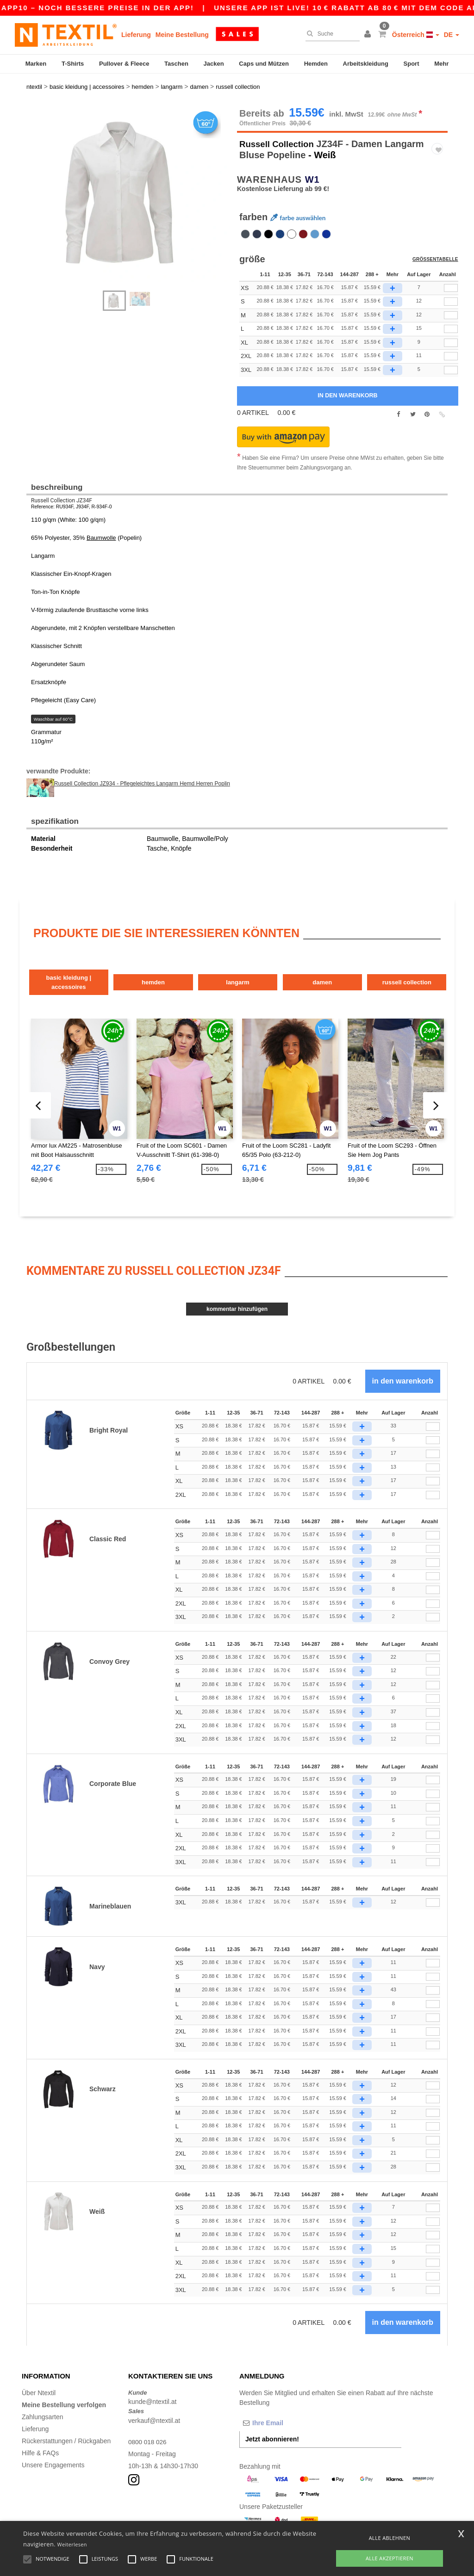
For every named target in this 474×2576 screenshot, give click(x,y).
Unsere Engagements (53, 2446)
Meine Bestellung (182, 34)
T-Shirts (73, 63)
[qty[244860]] (451, 279)
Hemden (316, 63)
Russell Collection (279, 135)
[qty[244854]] (451, 293)
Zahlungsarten (42, 2398)
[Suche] (330, 34)
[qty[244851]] (451, 307)
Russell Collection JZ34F (61, 491)
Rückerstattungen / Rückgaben (66, 2422)
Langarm (272, 968)
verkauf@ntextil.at (154, 2401)
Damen (370, 968)
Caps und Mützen (264, 63)
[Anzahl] (433, 1407)
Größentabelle (436, 252)
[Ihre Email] (288, 2404)
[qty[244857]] (451, 334)
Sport (411, 63)
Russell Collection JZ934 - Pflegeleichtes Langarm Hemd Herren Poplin (142, 775)
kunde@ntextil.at (152, 2383)
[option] (128, 186)
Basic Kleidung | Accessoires (75, 968)
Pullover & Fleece (124, 63)
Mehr (441, 63)
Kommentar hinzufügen (237, 1290)
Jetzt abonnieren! (272, 2420)
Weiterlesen (72, 2544)
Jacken (214, 63)
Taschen (176, 63)
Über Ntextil (39, 2374)
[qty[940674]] (451, 361)
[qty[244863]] (451, 348)
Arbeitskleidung (365, 63)
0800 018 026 (148, 2423)
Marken (36, 63)
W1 (312, 171)
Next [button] (33, 195)
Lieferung (136, 34)
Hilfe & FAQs (40, 2434)
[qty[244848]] (451, 320)
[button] (369, 34)
